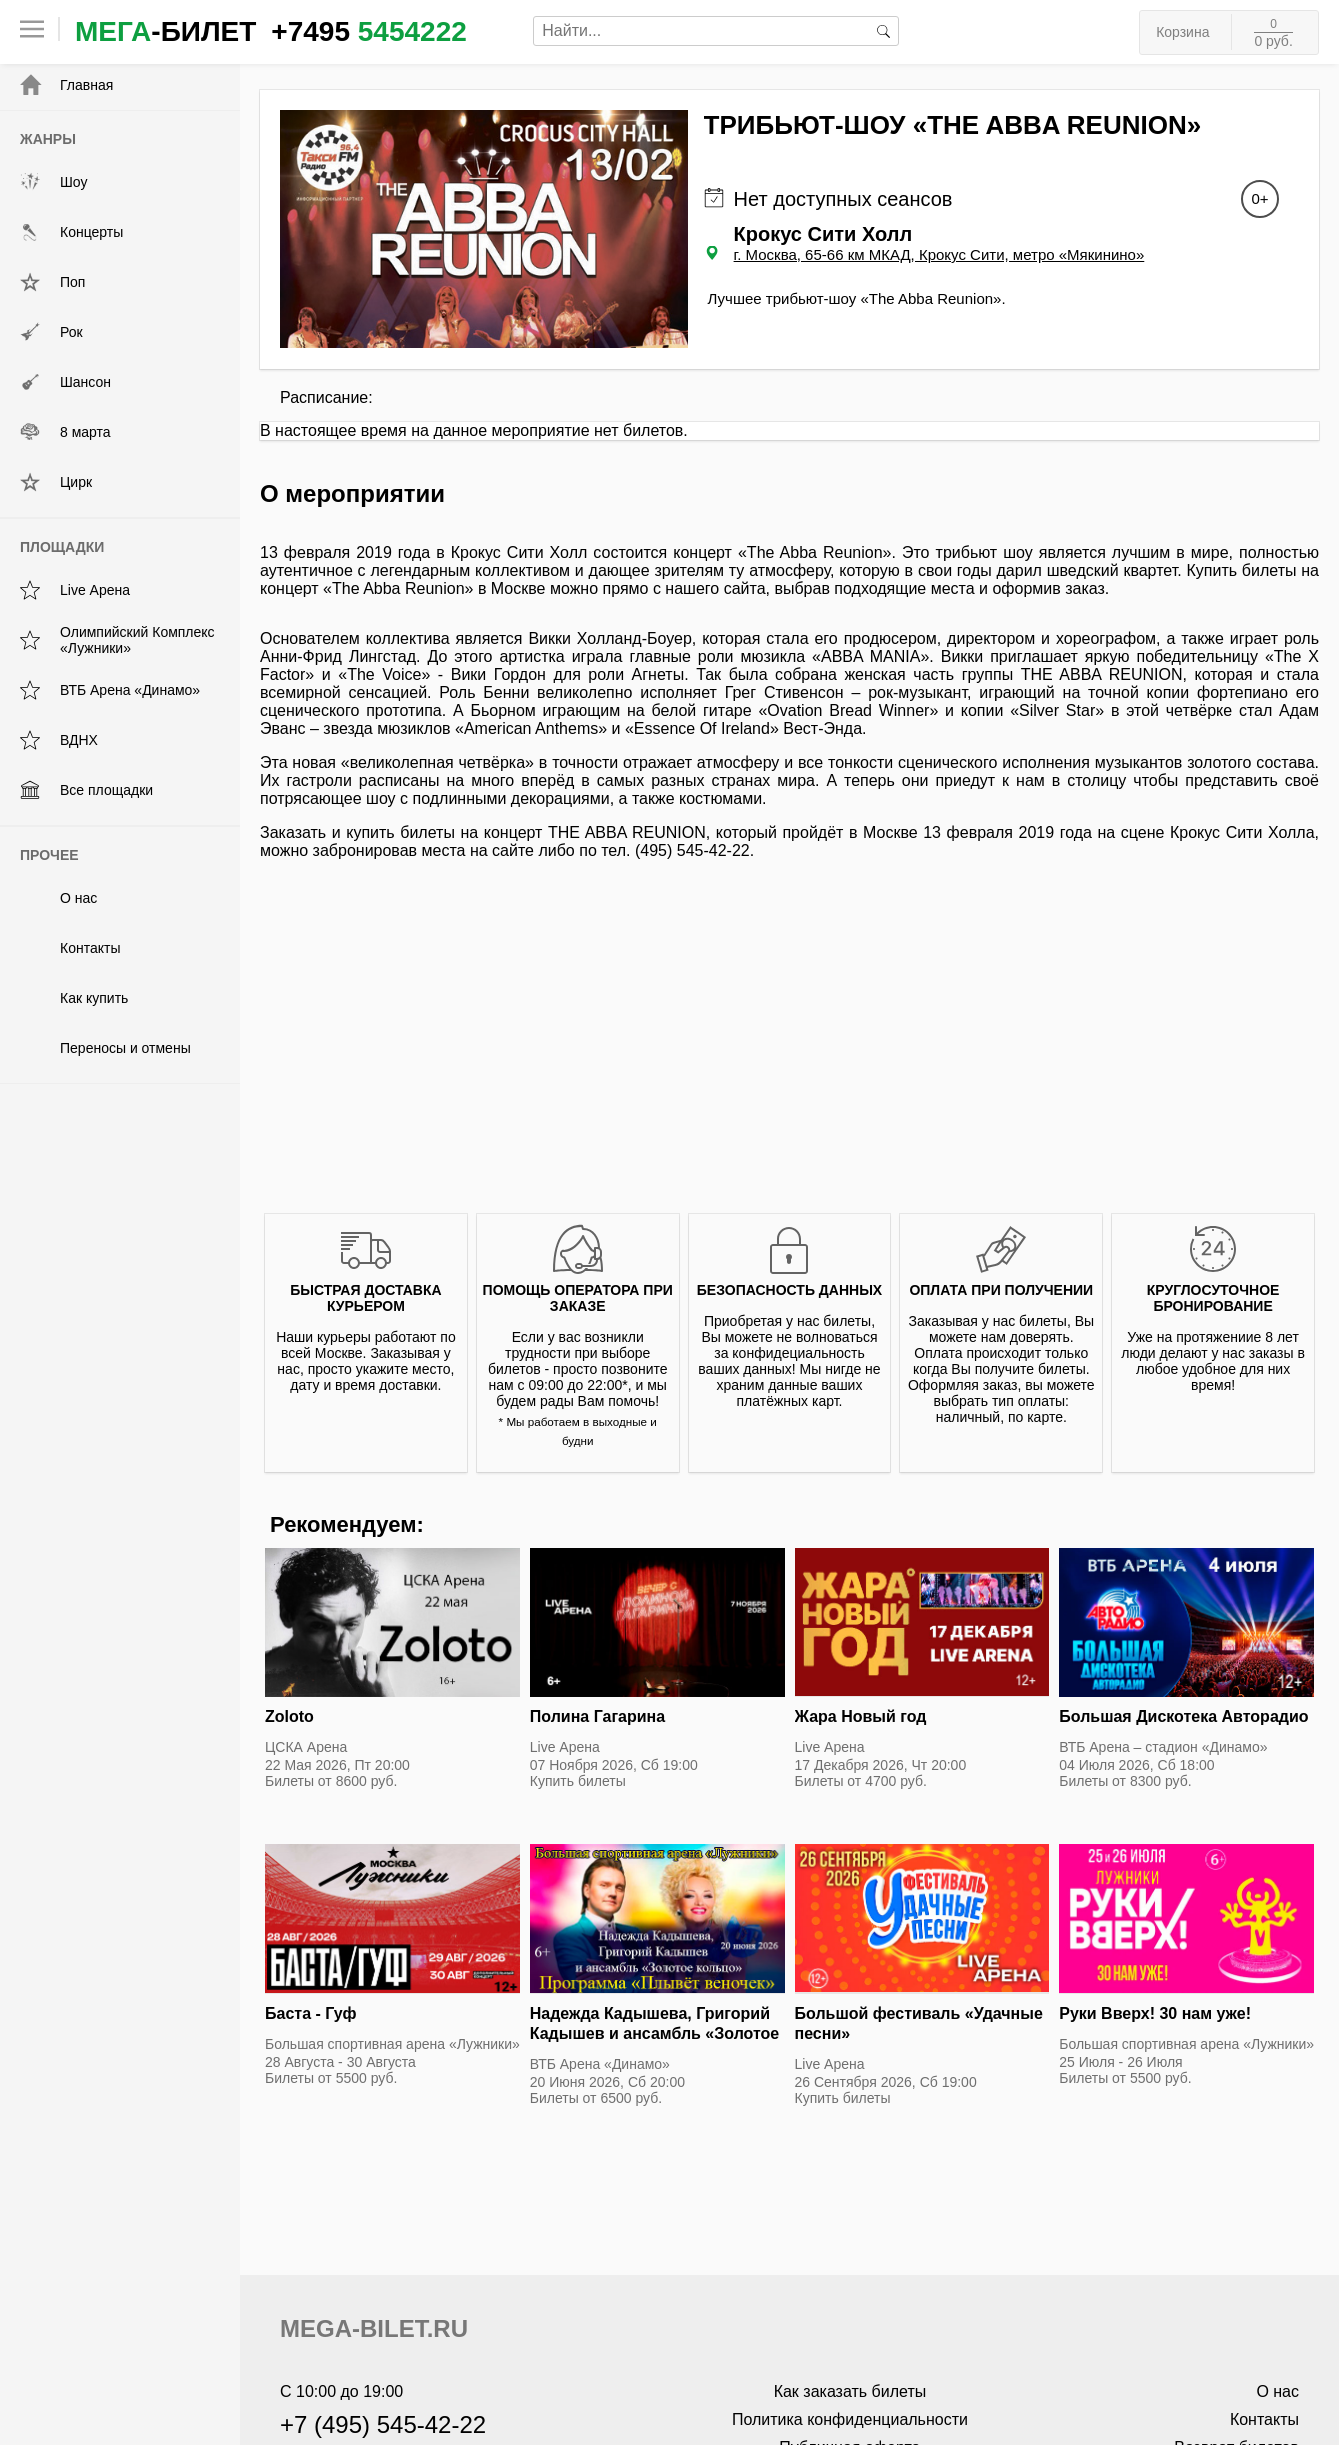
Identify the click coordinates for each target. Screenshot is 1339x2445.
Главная (66, 85)
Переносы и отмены (105, 1048)
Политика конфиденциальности (850, 2419)
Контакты (70, 948)
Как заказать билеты (850, 2391)
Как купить (74, 998)
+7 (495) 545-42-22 (383, 2424)
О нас (58, 898)
